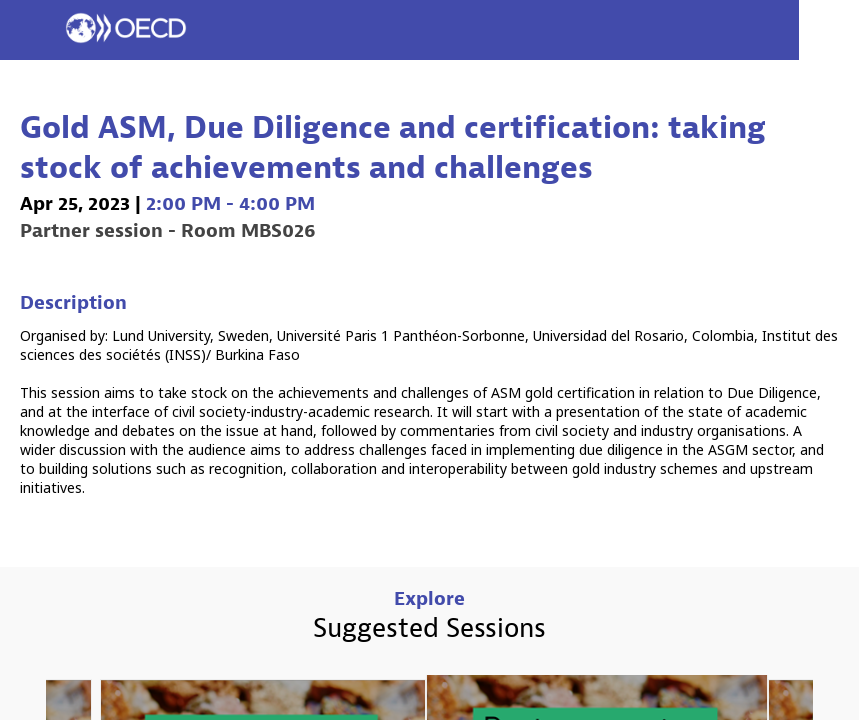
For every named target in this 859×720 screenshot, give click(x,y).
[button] (30, 30)
